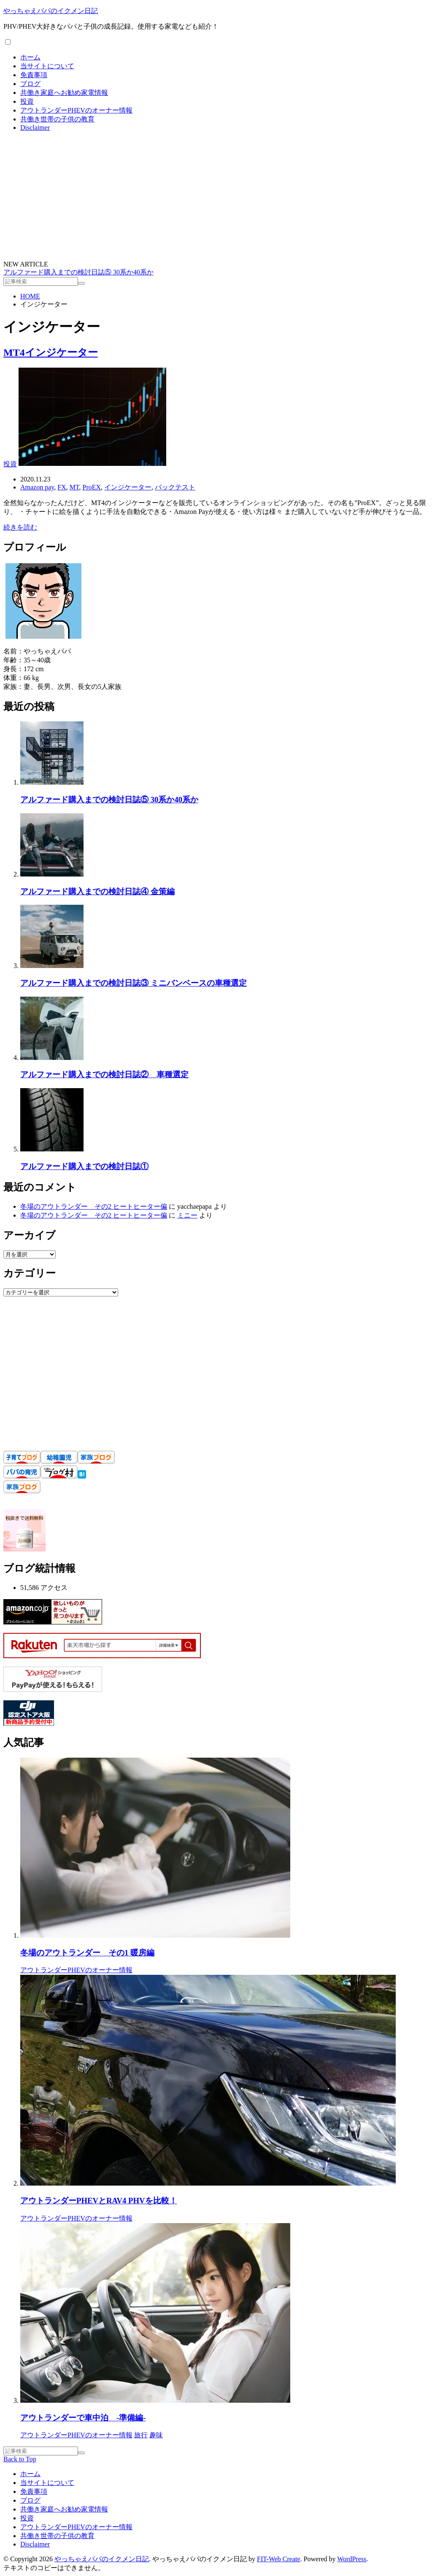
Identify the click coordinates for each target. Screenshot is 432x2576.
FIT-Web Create (278, 2559)
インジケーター (127, 487)
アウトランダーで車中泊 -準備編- (83, 2417)
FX (61, 487)
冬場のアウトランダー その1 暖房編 (87, 1952)
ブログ (30, 83)
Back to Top (19, 2459)
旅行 (141, 2435)
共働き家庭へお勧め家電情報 (64, 92)
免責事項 (33, 74)
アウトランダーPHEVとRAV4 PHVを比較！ (98, 2200)
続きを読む (20, 527)
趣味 (156, 2435)
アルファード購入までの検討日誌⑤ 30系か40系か (78, 272)
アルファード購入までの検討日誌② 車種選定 (104, 1074)
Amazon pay (37, 487)
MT (74, 487)
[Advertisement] (216, 197)
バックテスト (175, 487)
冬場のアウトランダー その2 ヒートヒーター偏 (93, 1206)
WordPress (351, 2559)
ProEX (92, 487)
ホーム (30, 57)
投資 (27, 101)
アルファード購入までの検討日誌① (84, 1166)
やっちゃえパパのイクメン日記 (50, 10)
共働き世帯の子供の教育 (57, 119)
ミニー (187, 1215)
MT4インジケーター (50, 352)
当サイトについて (47, 66)
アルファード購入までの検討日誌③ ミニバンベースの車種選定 (133, 983)
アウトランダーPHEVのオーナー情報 (76, 110)
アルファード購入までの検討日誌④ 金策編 (97, 891)
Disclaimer (35, 127)
